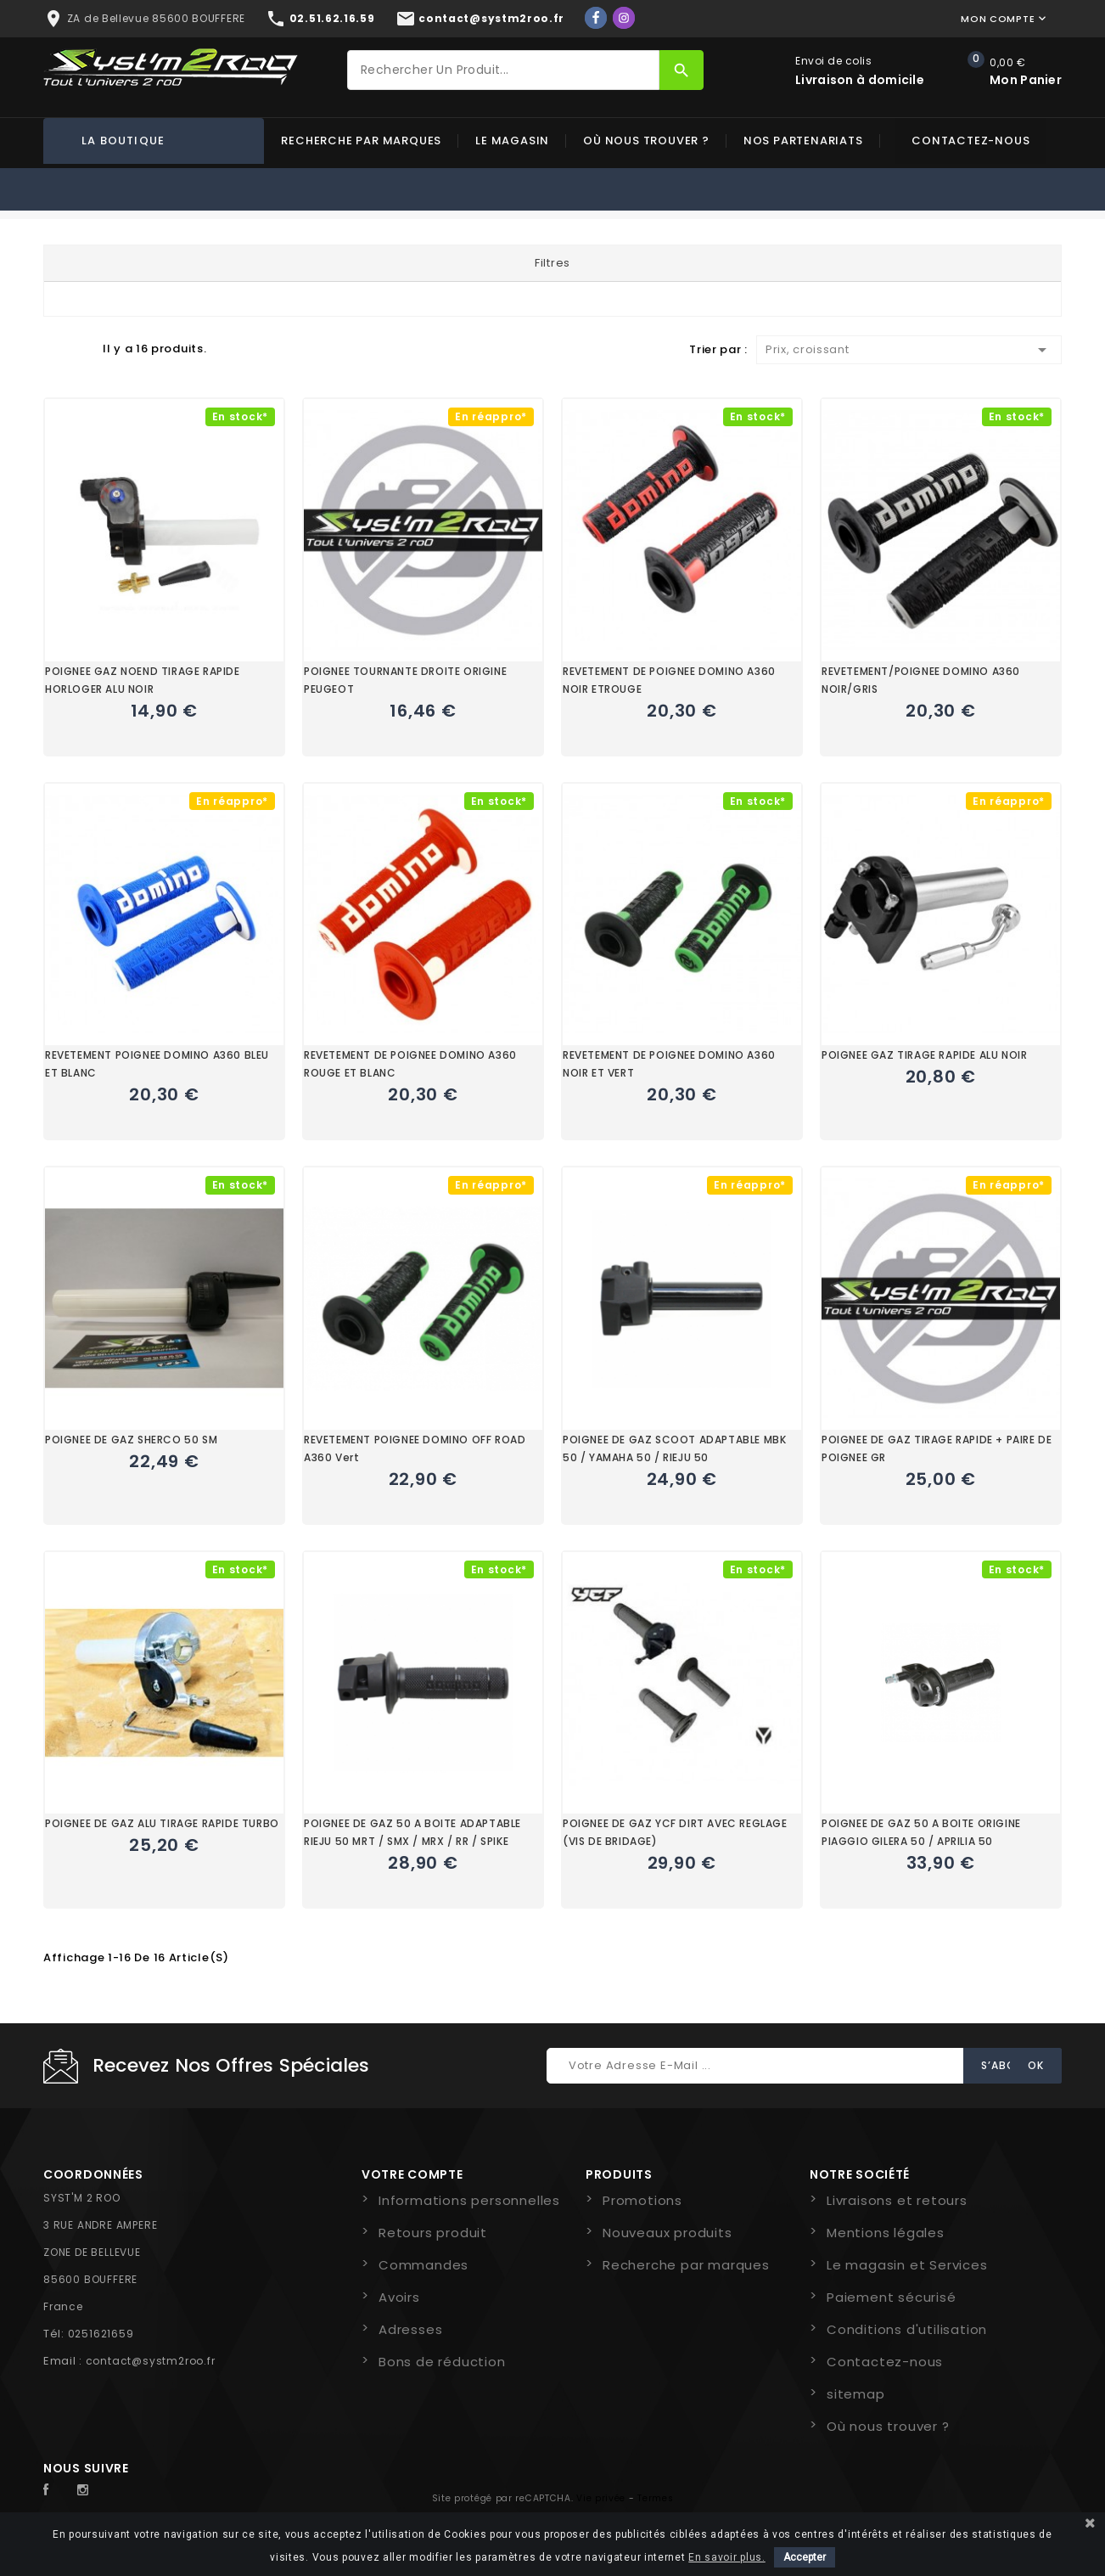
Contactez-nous (970, 140)
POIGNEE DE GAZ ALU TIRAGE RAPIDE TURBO (162, 1823)
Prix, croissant (909, 349)
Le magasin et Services (907, 2265)
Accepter (804, 2557)
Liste (81, 348)
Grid (51, 348)
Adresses (410, 2329)
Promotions (642, 2200)
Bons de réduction (442, 2362)
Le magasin (512, 140)
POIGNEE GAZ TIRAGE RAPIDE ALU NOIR (924, 1055)
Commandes (423, 2265)
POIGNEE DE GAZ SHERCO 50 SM (131, 1439)
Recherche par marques (361, 140)
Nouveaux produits (667, 2232)
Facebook (55, 2490)
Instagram (87, 2490)
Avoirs (399, 2297)
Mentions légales (886, 2232)
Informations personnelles (469, 2200)
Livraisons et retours (897, 2200)
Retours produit (433, 2232)
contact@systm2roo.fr (151, 2361)
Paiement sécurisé (891, 2297)
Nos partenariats (803, 140)
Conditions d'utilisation (907, 2329)
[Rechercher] (503, 70)
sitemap (856, 2394)
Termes (655, 2498)
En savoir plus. (727, 2557)
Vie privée (600, 2498)
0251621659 (101, 2333)
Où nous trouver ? (646, 140)
